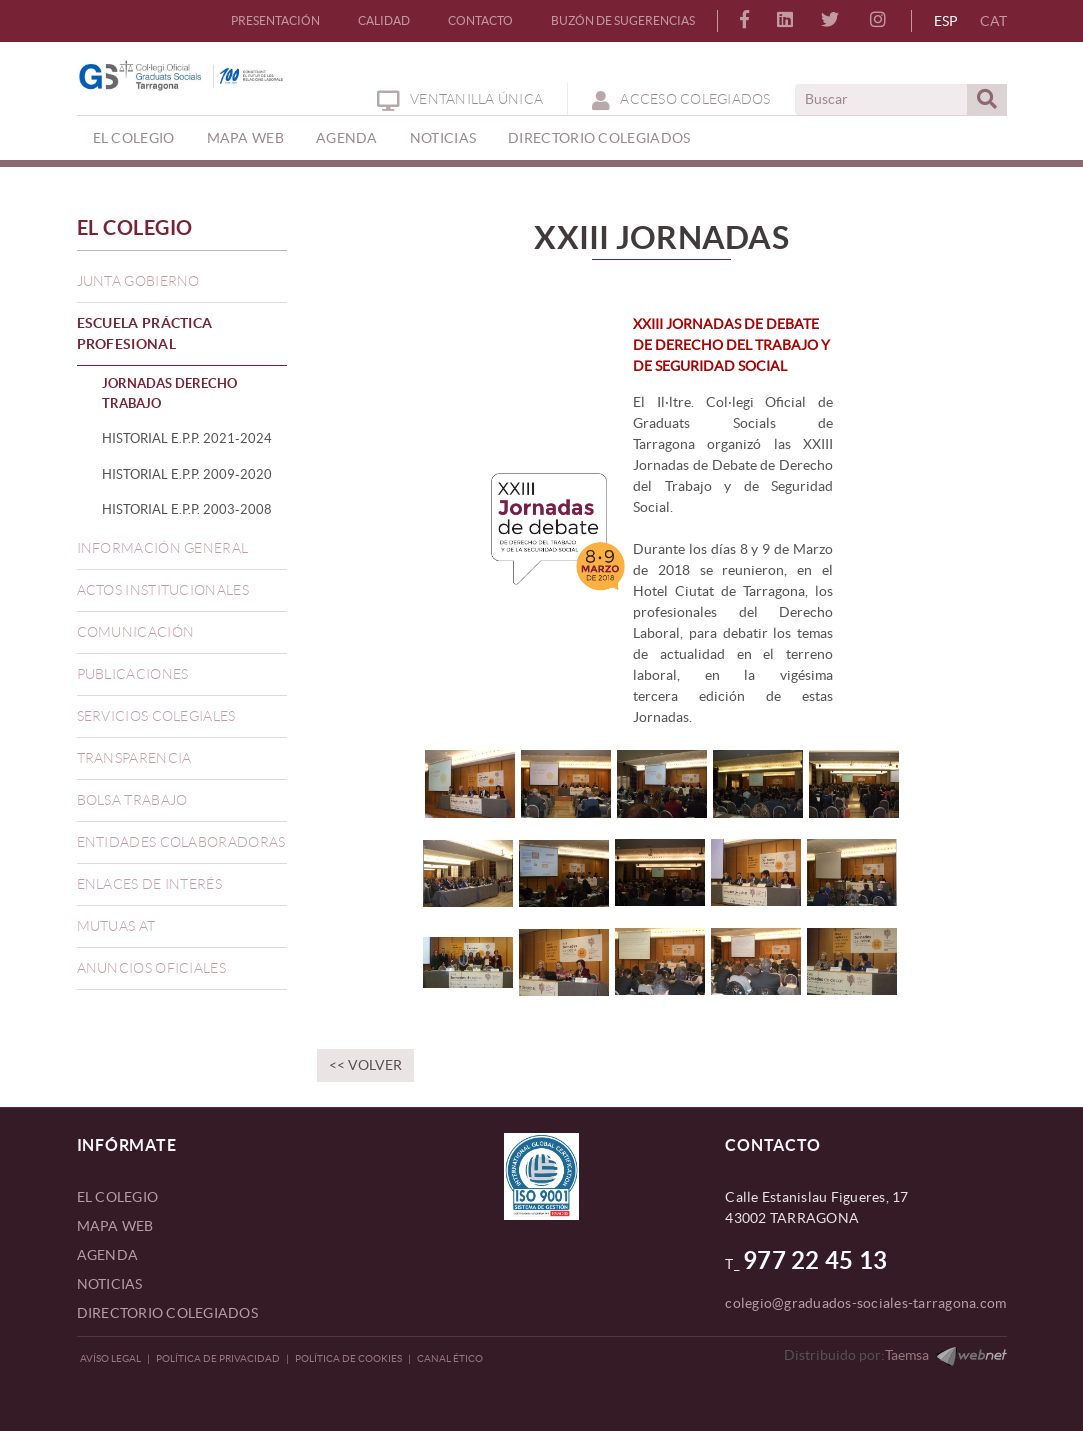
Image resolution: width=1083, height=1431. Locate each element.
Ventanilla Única (460, 99)
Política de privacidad (218, 1358)
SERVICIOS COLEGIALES (156, 716)
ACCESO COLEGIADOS (681, 99)
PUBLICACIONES (133, 674)
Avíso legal (110, 1358)
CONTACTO (480, 20)
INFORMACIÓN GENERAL (163, 548)
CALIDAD (384, 20)
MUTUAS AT (116, 926)
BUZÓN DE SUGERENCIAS (623, 20)
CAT (993, 21)
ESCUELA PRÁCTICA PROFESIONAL (145, 333)
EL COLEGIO (135, 228)
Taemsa (907, 1355)
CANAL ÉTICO (450, 1358)
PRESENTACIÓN (275, 20)
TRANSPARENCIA (134, 758)
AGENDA (108, 1255)
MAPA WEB (115, 1226)
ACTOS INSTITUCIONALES (163, 590)
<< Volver (365, 1065)
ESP (946, 21)
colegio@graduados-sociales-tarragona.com (865, 1303)
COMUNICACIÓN (136, 632)
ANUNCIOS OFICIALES (151, 968)
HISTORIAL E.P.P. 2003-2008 (187, 509)
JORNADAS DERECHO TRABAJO (169, 393)
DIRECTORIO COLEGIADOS (167, 1313)
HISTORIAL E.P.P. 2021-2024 (187, 438)
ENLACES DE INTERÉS (149, 884)
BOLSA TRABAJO (132, 800)
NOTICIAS (110, 1284)
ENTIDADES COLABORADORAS (181, 842)
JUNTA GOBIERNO (138, 281)
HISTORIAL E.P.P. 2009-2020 (187, 474)
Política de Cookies (348, 1358)
